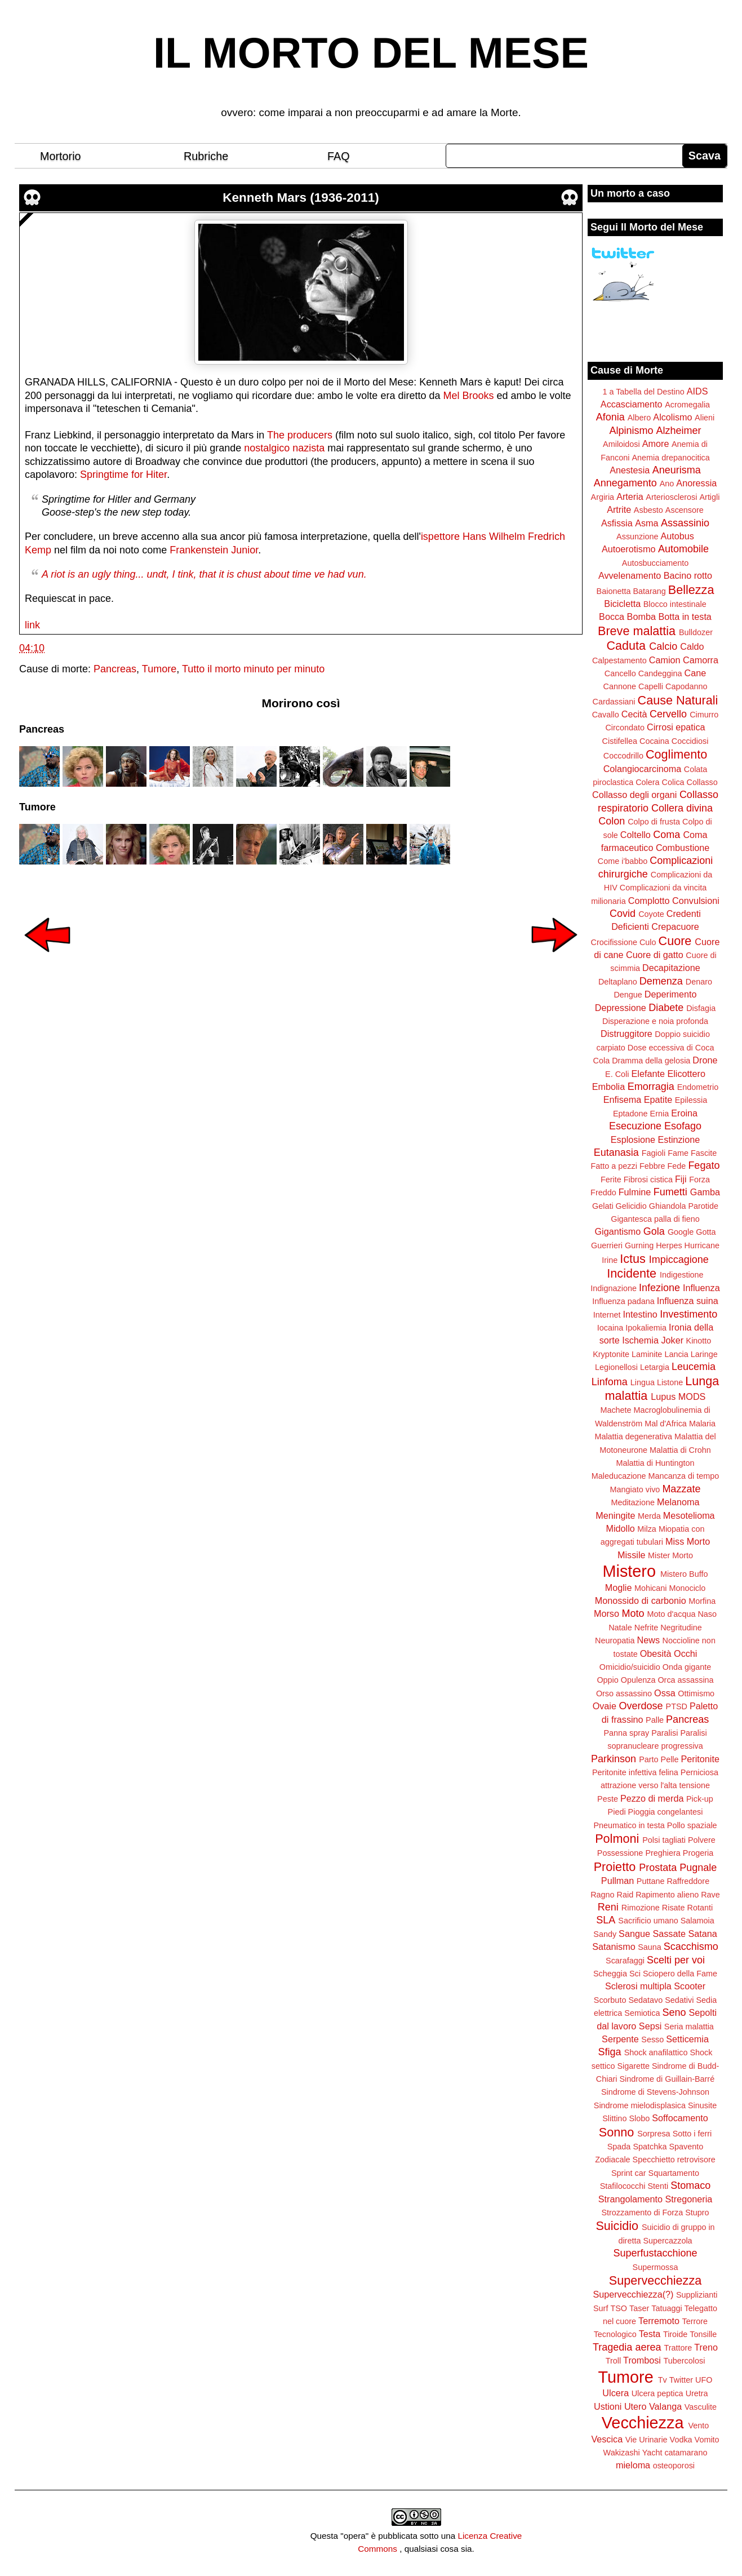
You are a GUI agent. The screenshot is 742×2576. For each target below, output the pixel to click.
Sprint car (628, 2173)
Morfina (702, 1601)
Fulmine (635, 1192)
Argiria (603, 497)
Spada (619, 2146)
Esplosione (633, 1139)
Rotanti (700, 1907)
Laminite (647, 1354)
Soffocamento (680, 2118)
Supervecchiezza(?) (633, 2294)
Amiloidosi (621, 444)
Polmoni (617, 1839)
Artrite (619, 509)
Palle (655, 1719)
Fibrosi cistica (648, 1179)
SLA (605, 1920)
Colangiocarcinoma (642, 769)
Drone (704, 1060)
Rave (710, 1894)
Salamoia (697, 1920)
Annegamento (625, 483)
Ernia (659, 1113)
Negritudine (681, 1627)
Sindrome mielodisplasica (640, 2105)
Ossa (665, 1693)
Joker (672, 1340)
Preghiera (662, 1852)
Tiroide (675, 2334)
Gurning (639, 1245)
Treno (706, 2347)
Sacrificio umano (648, 1920)
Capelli (650, 686)
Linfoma (610, 1381)
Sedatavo (645, 2000)
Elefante (648, 1073)
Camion (665, 660)
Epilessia (691, 1100)
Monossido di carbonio (640, 1600)
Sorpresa (653, 2133)
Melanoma (678, 1502)
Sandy (604, 1934)
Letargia (654, 1367)
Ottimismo (696, 1693)
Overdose (641, 1706)
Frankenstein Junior (214, 550)
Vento (698, 2425)
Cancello (620, 673)
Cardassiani (614, 701)
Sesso (652, 2039)
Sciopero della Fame (680, 1973)
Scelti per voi (676, 1960)
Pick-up (699, 1798)
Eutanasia (616, 1152)
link (32, 625)
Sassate (669, 1933)
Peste (607, 1798)
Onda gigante (687, 1666)
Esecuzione (635, 1126)
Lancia (676, 1354)
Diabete (665, 1007)
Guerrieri (607, 1245)
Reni (608, 1907)
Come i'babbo (622, 861)
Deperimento (671, 994)
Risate (673, 1907)
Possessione (620, 1852)
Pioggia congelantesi (665, 1811)
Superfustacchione (655, 2253)
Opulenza (638, 1679)
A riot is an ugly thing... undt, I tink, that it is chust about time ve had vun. (204, 574)
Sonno (616, 2132)
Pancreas (115, 669)
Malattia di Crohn (680, 1450)
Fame (678, 1153)
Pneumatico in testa (628, 1825)
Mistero (629, 1571)
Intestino (640, 1314)
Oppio (607, 1679)
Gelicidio (631, 1206)
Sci (635, 1973)
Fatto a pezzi (614, 1165)
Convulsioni (695, 900)
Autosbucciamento (655, 562)
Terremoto (658, 2321)
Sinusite (702, 2105)
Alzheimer (678, 430)
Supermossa (655, 2267)
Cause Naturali (678, 700)
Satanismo (613, 1946)
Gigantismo (617, 1231)
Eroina (684, 1113)
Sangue (634, 1933)
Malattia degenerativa (633, 1436)
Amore (655, 443)
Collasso (702, 782)
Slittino (614, 2118)
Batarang (649, 591)
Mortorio (60, 156)
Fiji (681, 1179)
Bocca (611, 616)
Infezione (659, 1287)
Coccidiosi (690, 741)
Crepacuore (675, 926)
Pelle (670, 1759)
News (648, 1640)
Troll (613, 2360)
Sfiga (609, 2052)
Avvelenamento (629, 575)
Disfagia (701, 1008)
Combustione (682, 848)
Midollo (620, 1528)
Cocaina (654, 741)
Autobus (677, 536)
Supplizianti (697, 2294)
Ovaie (604, 1706)
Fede (677, 1165)
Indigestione (682, 1274)
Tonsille (703, 2334)
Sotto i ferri (692, 2133)
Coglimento (676, 754)
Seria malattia (689, 2026)
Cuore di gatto (654, 955)
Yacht (652, 2452)
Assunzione (637, 536)
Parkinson (613, 1758)
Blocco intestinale (675, 604)
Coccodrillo (623, 755)
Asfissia (617, 523)
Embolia (608, 1086)
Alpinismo (631, 430)
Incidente (631, 1273)
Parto (648, 1759)
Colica (673, 782)
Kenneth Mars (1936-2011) (301, 197)
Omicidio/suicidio (629, 1666)
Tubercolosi (684, 2360)
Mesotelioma (689, 1515)
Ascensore (684, 510)
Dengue (628, 994)
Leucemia (694, 1366)
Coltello (635, 835)
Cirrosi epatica (676, 727)
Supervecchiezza (655, 2280)
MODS (692, 1396)
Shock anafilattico (656, 2052)
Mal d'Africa (666, 1423)
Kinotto (699, 1340)
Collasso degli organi (634, 795)
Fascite (704, 1153)
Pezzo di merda (651, 1798)
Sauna (649, 1947)
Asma (646, 523)
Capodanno (686, 686)
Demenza (661, 981)
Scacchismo (691, 1946)
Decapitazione (671, 968)
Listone (670, 1382)
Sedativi (679, 2000)
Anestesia (630, 470)
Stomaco (690, 2185)
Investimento (688, 1314)
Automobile (683, 549)
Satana (702, 1933)
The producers (299, 435)
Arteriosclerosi (671, 497)
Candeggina (660, 673)
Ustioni (607, 2406)
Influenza (701, 1288)
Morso (606, 1613)
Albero (639, 417)
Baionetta (614, 591)
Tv (662, 2379)
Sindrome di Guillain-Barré (666, 2078)
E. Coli (617, 1074)
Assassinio (685, 523)
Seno (674, 2012)
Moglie (618, 1587)
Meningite (615, 1515)
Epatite (658, 1099)
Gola (654, 1231)
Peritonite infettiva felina (635, 1772)
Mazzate (681, 1489)
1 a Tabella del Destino (643, 391)
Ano (667, 483)
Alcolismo (672, 417)
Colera (647, 782)
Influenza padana (623, 1301)
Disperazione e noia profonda (655, 1021)
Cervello (668, 714)
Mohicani (650, 1588)
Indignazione (613, 1288)
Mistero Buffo (684, 1574)
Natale (620, 1627)
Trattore (678, 2347)
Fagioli (653, 1153)
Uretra (697, 2393)
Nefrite (646, 1627)
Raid (625, 1894)
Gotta (706, 1231)
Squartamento (673, 2173)
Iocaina (610, 1327)
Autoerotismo (628, 549)
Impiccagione (679, 1259)
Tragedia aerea (627, 2347)
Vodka (681, 2439)
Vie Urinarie (646, 2439)
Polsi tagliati (664, 1840)
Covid (623, 913)
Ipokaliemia (646, 1327)
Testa (650, 2334)
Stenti (657, 2186)
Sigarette (633, 2065)
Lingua (642, 1382)
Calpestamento (619, 660)
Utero (635, 2406)
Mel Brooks (468, 395)
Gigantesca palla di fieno (655, 1218)
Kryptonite (611, 1354)
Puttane (651, 1881)
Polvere (702, 1840)
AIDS (697, 391)
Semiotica (642, 2013)
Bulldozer (696, 632)
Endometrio (698, 1087)
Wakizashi (621, 2452)
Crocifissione (614, 942)
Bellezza (691, 590)
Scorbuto (610, 2000)
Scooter (689, 1986)
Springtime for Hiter (123, 474)
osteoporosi (674, 2465)
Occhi (685, 1653)
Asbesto (648, 510)
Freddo (603, 1192)
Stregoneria (689, 2199)
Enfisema (622, 1099)
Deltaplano (617, 981)
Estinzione (679, 1139)
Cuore (675, 941)
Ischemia (640, 1340)
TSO (618, 2308)
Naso (707, 1614)
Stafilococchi (623, 2186)
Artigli (709, 497)
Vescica (607, 2439)
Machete (615, 1410)
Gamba (705, 1192)
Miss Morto (687, 1541)
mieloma (633, 2465)
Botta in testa (685, 616)
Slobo (639, 2118)
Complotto (649, 900)
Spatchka (650, 2146)
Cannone (619, 686)
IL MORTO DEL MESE (371, 53)
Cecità (634, 714)
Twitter (681, 2379)
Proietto (615, 1867)
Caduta (626, 646)
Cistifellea (619, 741)
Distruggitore (626, 1033)
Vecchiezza (643, 2423)
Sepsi (650, 2026)
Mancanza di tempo (683, 1475)
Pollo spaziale (692, 1825)
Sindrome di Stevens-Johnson (655, 2091)
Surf (600, 2308)
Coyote (651, 914)
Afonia (610, 417)
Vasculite (701, 2406)
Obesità (656, 1653)
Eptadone (630, 1113)
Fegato (703, 1165)
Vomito (707, 2439)
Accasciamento (632, 404)
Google (681, 1231)
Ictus (633, 1259)
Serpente (620, 2039)
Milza (646, 1528)
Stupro (697, 2212)
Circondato (625, 727)
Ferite (611, 1179)
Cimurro (704, 714)
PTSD (676, 1706)
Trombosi (642, 2360)
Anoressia (696, 483)
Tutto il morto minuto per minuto (253, 669)
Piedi (617, 1811)
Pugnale (698, 1867)
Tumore (159, 669)
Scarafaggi (625, 1960)
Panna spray (626, 1732)
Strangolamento (630, 2199)
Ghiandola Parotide (683, 1206)
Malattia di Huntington (655, 1462)
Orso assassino (624, 1693)
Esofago (682, 1126)
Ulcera (615, 2393)
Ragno (602, 1894)
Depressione (620, 1008)
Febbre (652, 1165)
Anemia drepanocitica (670, 457)
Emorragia (651, 1086)
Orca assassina (685, 1679)
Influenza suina (687, 1301)
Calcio (663, 646)
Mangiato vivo (635, 1489)
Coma (666, 834)
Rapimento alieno (667, 1894)
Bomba (641, 616)
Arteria (629, 496)
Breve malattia (637, 631)
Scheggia (610, 1973)
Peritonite (700, 1759)
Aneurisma (676, 470)
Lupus (663, 1396)
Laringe (704, 1354)
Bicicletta (622, 603)
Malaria (702, 1423)
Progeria (698, 1852)
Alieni (704, 417)
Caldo (692, 646)
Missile (631, 1555)
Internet (607, 1314)
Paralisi (664, 1732)
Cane (695, 673)
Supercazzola (667, 2240)
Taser (639, 2308)
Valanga (665, 2406)
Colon (611, 821)
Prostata (658, 1867)
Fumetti (670, 1192)
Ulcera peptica (657, 2393)
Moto (632, 1613)
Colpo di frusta (654, 821)
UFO (703, 2379)
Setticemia (687, 2039)
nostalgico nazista (284, 448)
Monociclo (687, 1588)
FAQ (338, 156)
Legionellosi (616, 1367)
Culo (647, 942)
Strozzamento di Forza (642, 2212)
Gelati (603, 1206)
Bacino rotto (688, 575)
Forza (699, 1179)
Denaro (699, 981)
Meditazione (633, 1502)
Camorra (700, 660)
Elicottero (686, 1073)
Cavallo (605, 714)
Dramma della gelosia (651, 1060)
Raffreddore (688, 1881)
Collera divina (682, 808)
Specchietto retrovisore (674, 2159)
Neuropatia (614, 1640)
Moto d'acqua (671, 1614)
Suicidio (617, 2226)
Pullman (617, 1881)
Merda (649, 1515)
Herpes (669, 1245)
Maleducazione (619, 1475)
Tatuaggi (666, 2308)
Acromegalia (687, 404)
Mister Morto (670, 1555)
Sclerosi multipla (638, 1986)
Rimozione (640, 1907)
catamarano (685, 2452)
